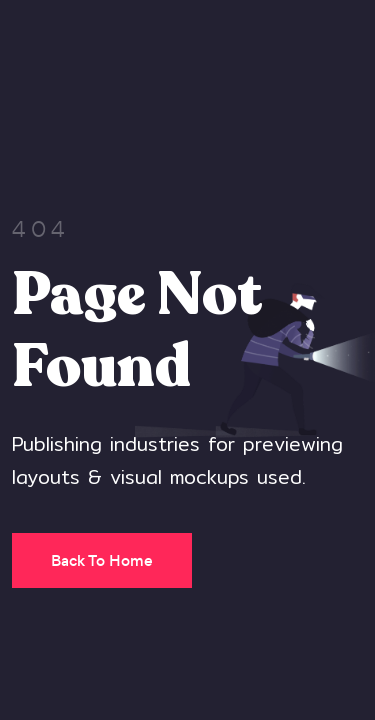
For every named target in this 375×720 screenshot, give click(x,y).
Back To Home (102, 560)
